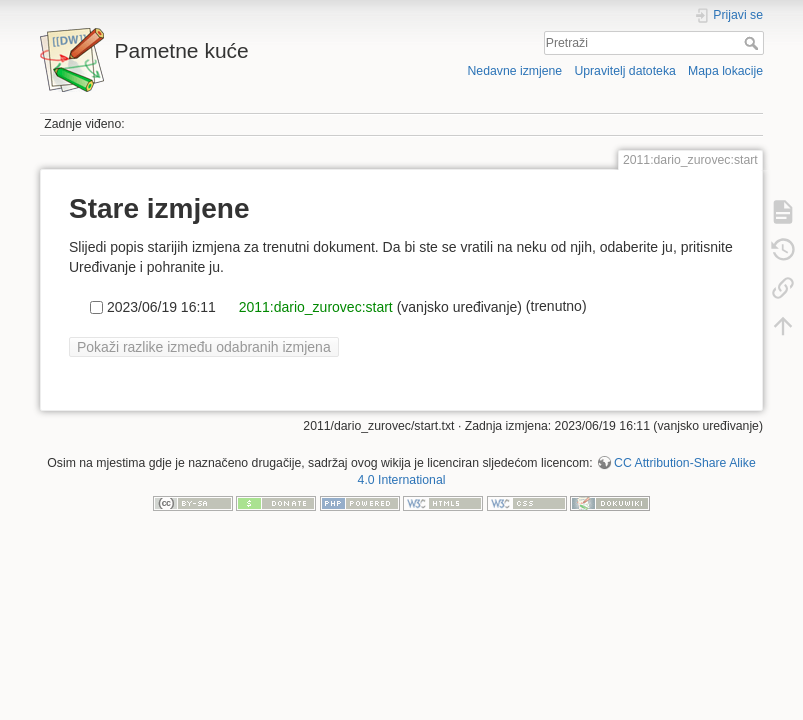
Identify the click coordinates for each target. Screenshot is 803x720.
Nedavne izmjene (514, 71)
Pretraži (753, 43)
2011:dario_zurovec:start (314, 306)
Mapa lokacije (725, 71)
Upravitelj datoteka (624, 71)
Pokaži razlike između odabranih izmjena (204, 347)
